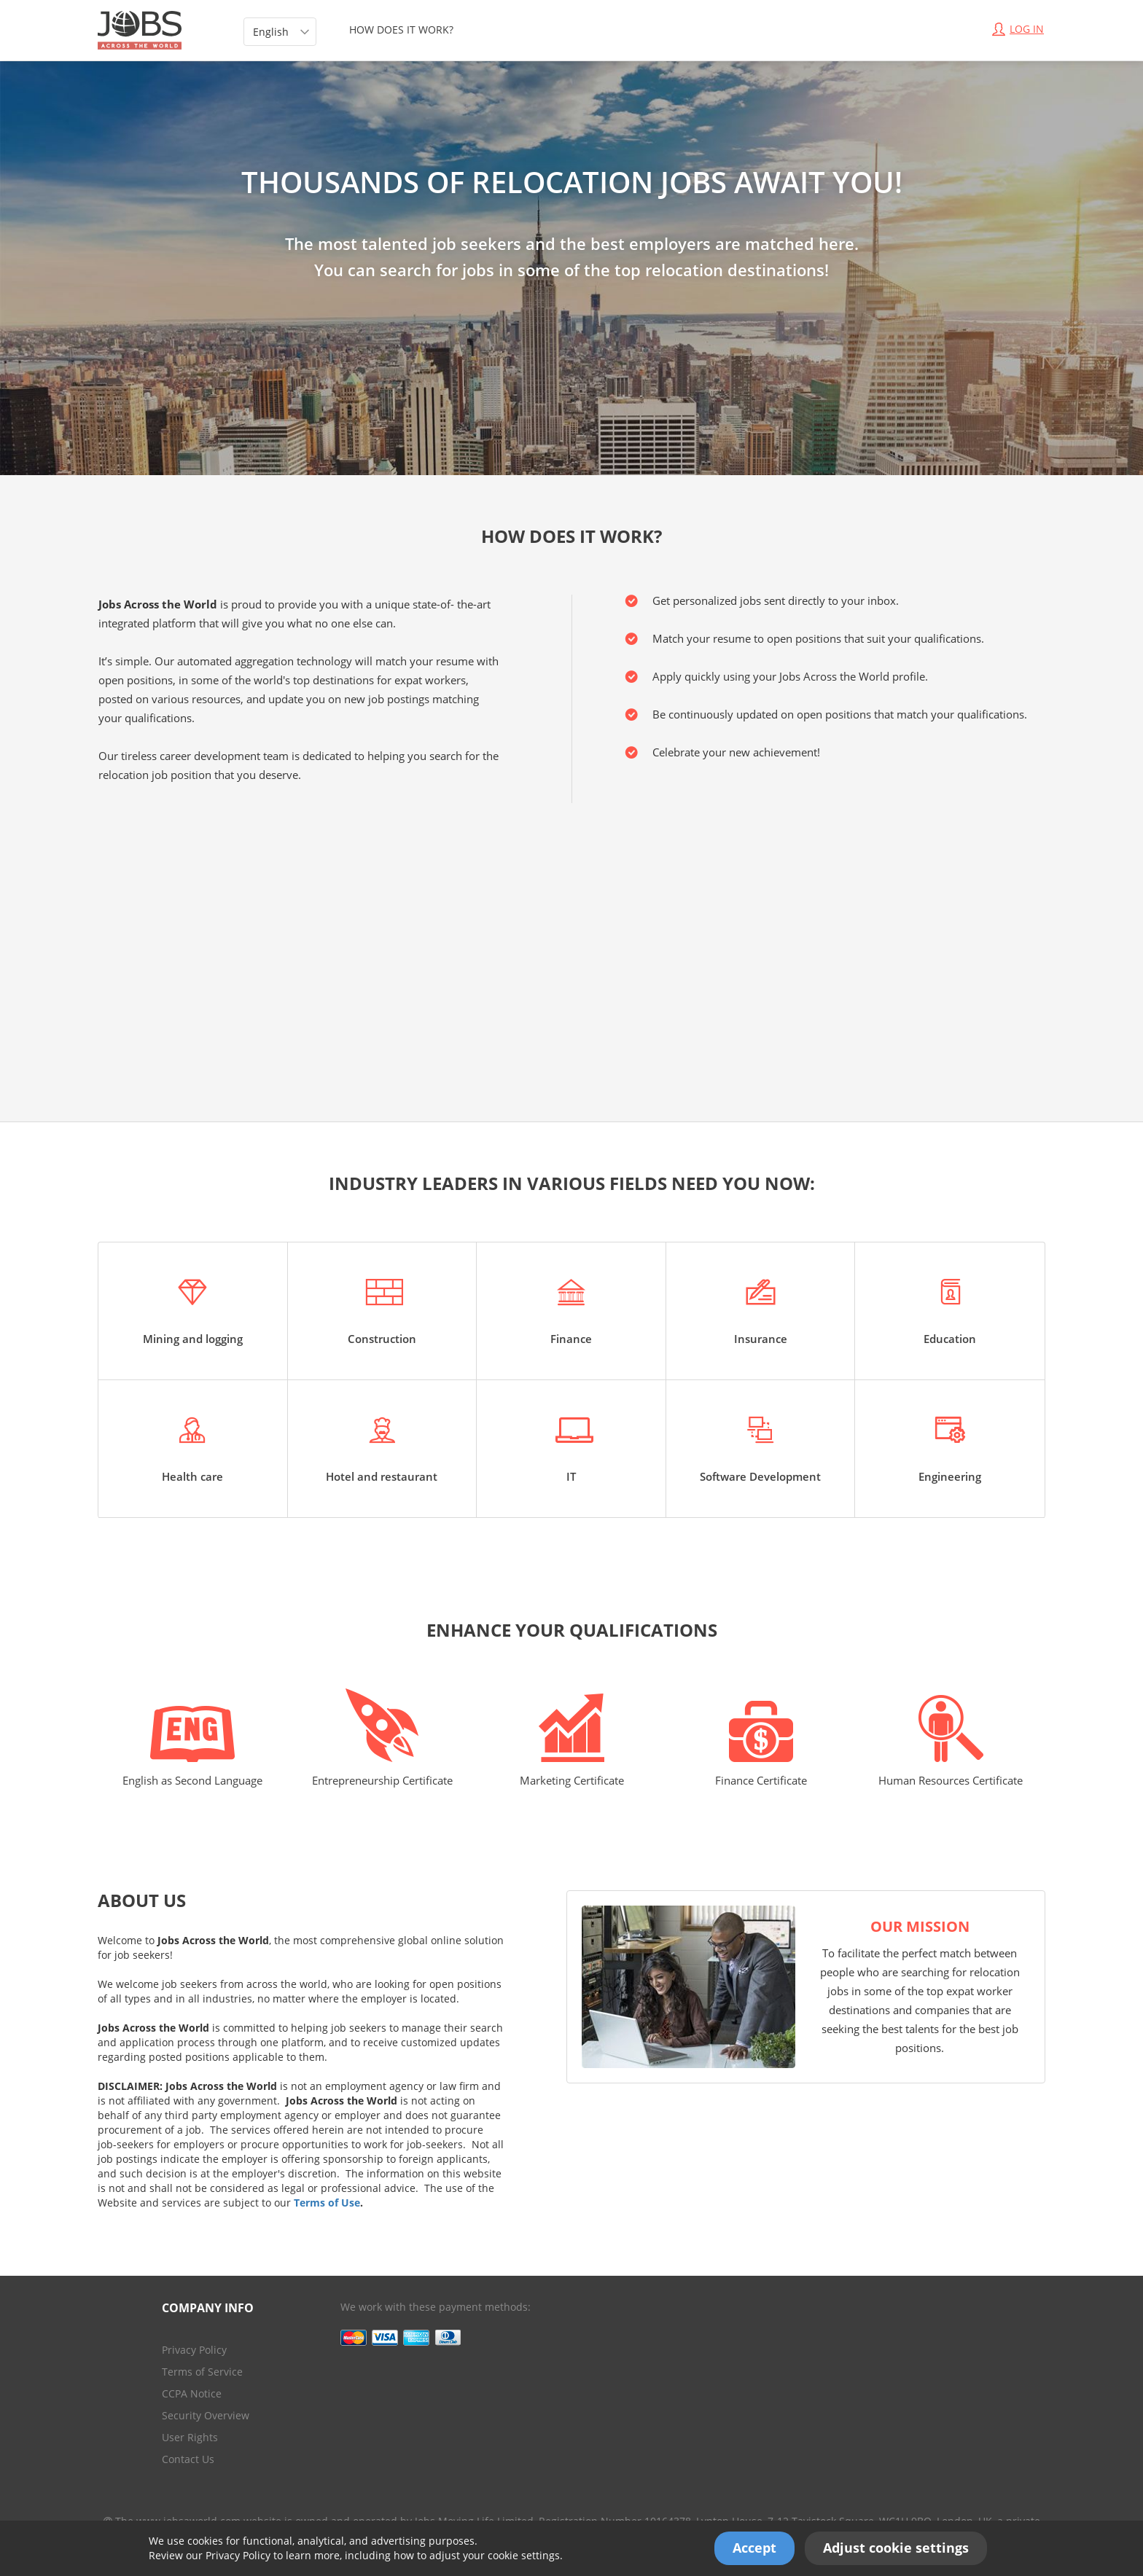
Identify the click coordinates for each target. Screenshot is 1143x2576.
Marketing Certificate (572, 1741)
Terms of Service (202, 2372)
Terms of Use (327, 2202)
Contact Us (188, 2459)
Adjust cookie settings (896, 2547)
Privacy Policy (238, 2555)
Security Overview (205, 2415)
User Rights (190, 2437)
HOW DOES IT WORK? (401, 29)
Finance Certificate (761, 1744)
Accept (754, 2547)
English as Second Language (192, 1747)
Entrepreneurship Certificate (382, 1738)
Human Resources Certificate (950, 1741)
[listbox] (279, 31)
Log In (1018, 29)
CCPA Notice (192, 2393)
